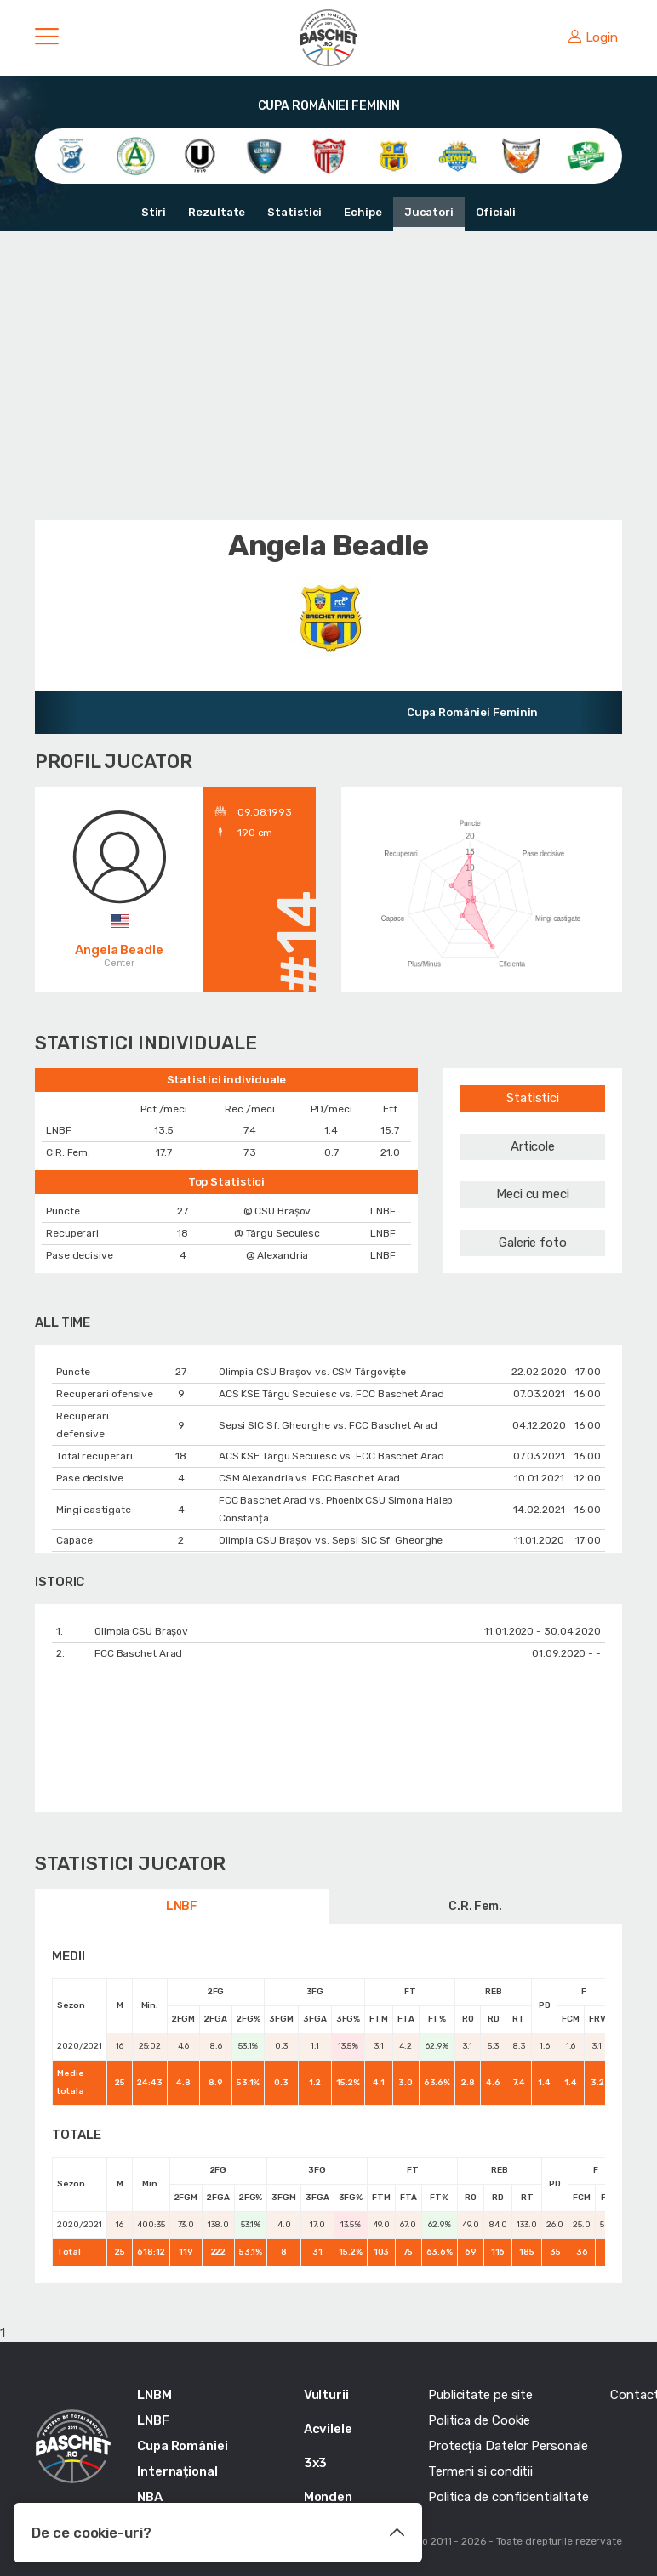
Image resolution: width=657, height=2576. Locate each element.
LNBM (154, 2395)
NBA (150, 2497)
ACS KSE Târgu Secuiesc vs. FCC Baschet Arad (331, 1394)
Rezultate (216, 212)
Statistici (294, 212)
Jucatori (429, 212)
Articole (533, 1146)
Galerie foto (533, 1242)
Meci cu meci (532, 1194)
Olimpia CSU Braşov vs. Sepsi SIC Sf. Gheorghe (331, 1540)
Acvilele (328, 2429)
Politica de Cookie (479, 2420)
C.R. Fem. (475, 1906)
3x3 (316, 2463)
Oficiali (496, 212)
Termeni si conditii (480, 2471)
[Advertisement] (328, 376)
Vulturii (326, 2395)
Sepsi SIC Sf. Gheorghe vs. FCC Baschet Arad (328, 1425)
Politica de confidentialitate (508, 2497)
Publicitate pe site (480, 2395)
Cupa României (182, 2446)
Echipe (362, 212)
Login (593, 37)
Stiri (154, 212)
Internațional (177, 2471)
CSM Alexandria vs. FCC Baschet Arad (310, 1478)
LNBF (182, 1906)
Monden (328, 2497)
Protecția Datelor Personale (508, 2446)
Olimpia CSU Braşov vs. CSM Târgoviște (312, 1372)
